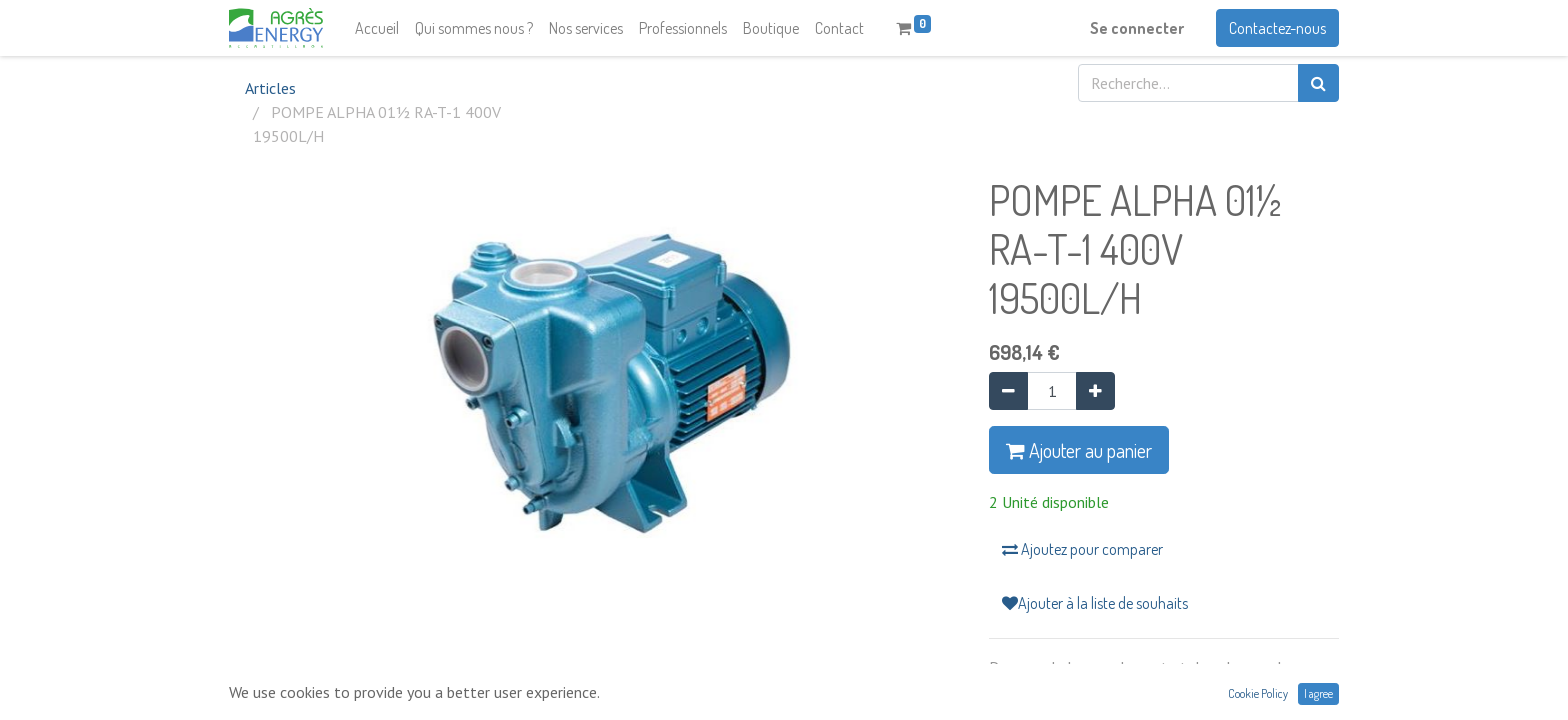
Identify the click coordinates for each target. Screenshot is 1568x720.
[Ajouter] (1095, 391)
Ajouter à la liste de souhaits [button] (1095, 603)
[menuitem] (377, 28)
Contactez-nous (1277, 28)
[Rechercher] (1318, 83)
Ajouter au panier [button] (1079, 450)
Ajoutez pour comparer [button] (1082, 549)
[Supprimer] (1008, 391)
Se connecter (1137, 28)
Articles (270, 88)
